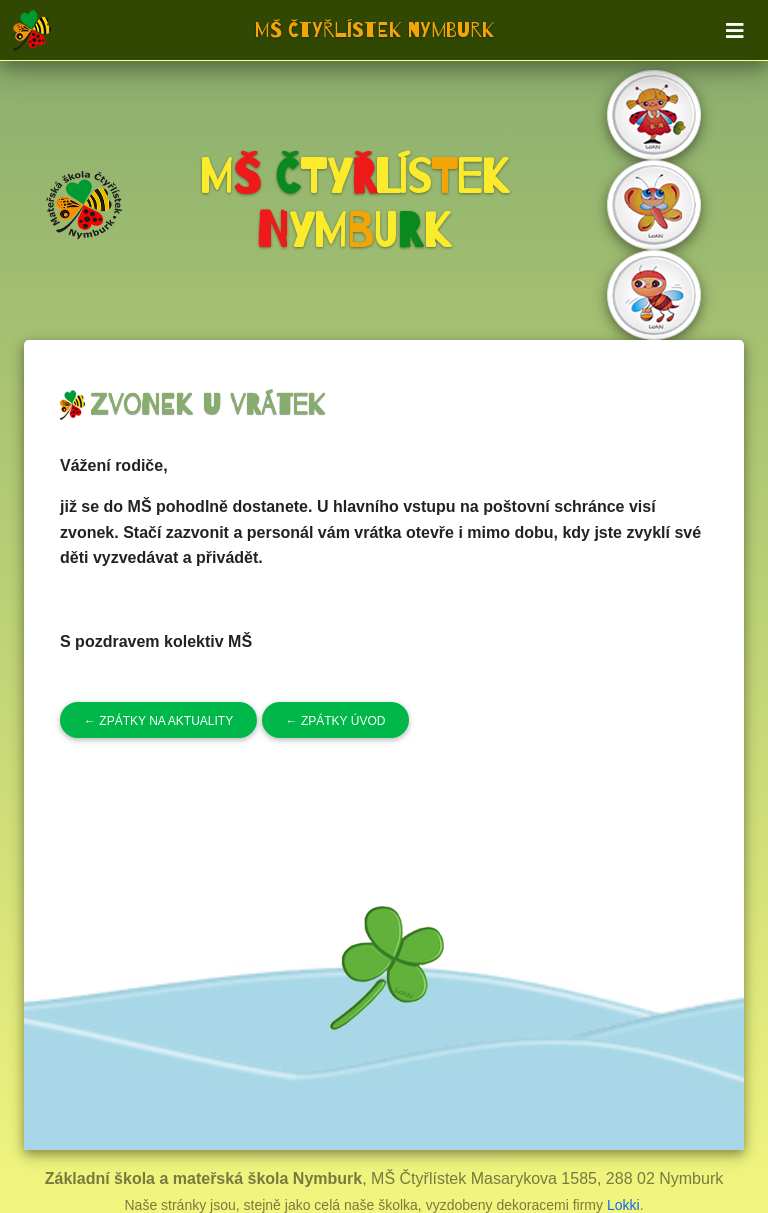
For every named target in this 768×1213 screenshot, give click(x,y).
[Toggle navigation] (735, 31)
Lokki (623, 1205)
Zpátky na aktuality (158, 721)
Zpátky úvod (336, 721)
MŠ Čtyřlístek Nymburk (375, 30)
